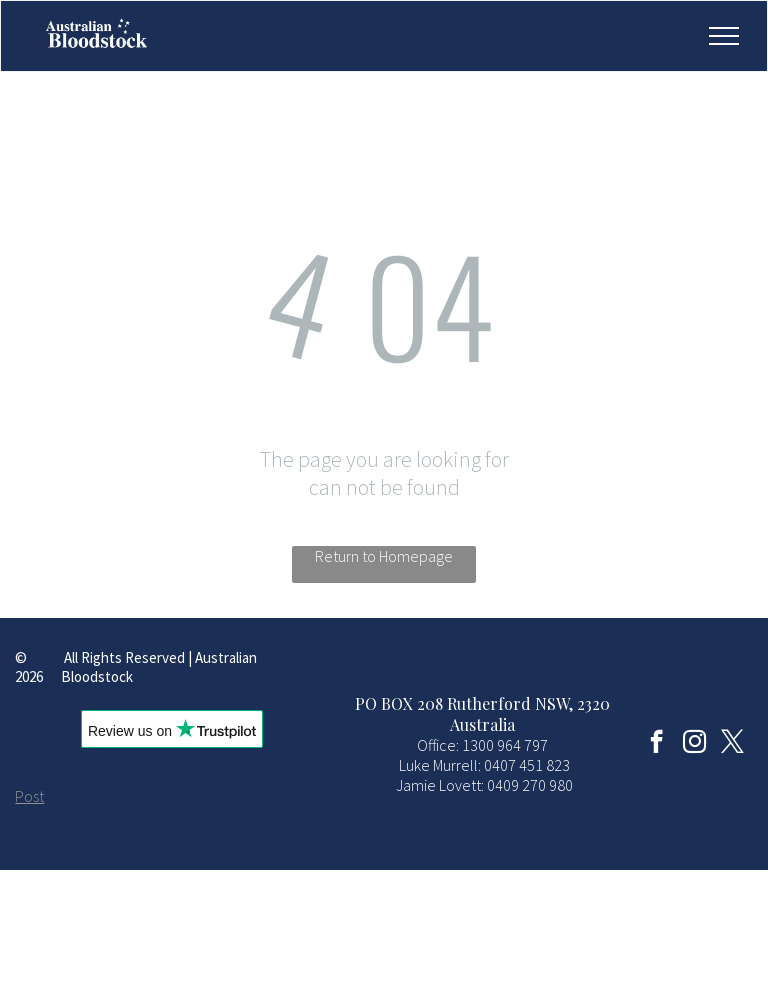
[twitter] (732, 744)
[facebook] (656, 744)
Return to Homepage (384, 556)
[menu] (724, 36)
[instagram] (694, 744)
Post (29, 796)
